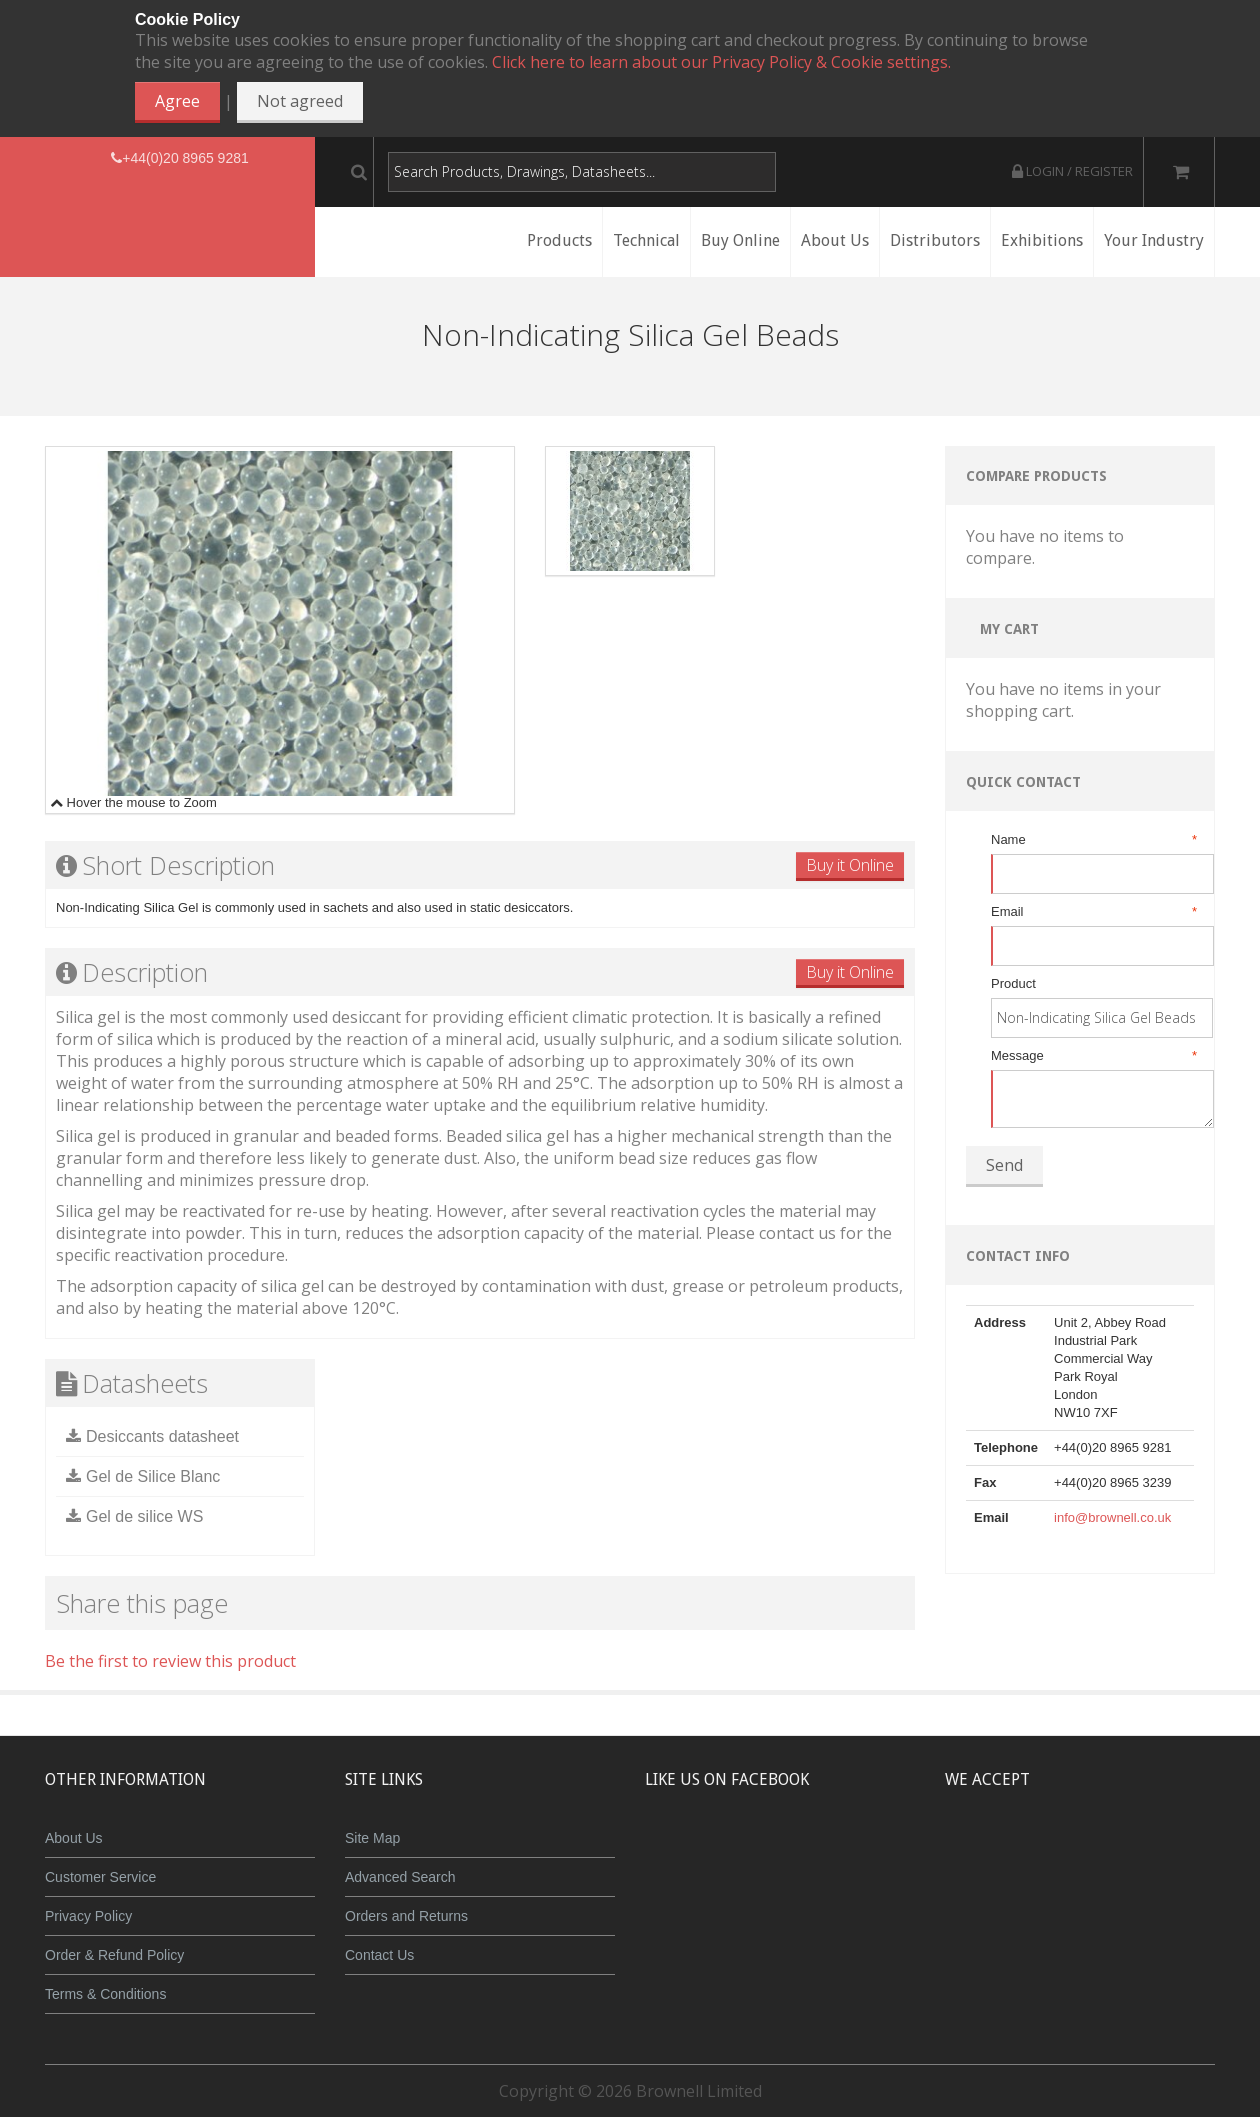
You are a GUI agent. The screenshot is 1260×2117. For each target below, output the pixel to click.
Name (1092, 840)
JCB (1047, 1853)
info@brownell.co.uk (1112, 1517)
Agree (177, 101)
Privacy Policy (88, 1916)
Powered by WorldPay (1080, 1904)
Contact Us (379, 1955)
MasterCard (988, 1853)
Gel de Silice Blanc (153, 1476)
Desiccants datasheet (162, 1436)
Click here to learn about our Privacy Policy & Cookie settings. (721, 62)
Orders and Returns (406, 1916)
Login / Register (1072, 171)
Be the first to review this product (170, 1661)
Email (1092, 912)
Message (1092, 1056)
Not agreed (300, 101)
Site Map (372, 1838)
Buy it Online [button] (850, 865)
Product (1013, 983)
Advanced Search (400, 1877)
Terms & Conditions (105, 1994)
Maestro (1106, 1853)
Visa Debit (1171, 1853)
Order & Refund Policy (114, 1955)
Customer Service (100, 1877)
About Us (74, 1838)
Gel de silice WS (144, 1516)
